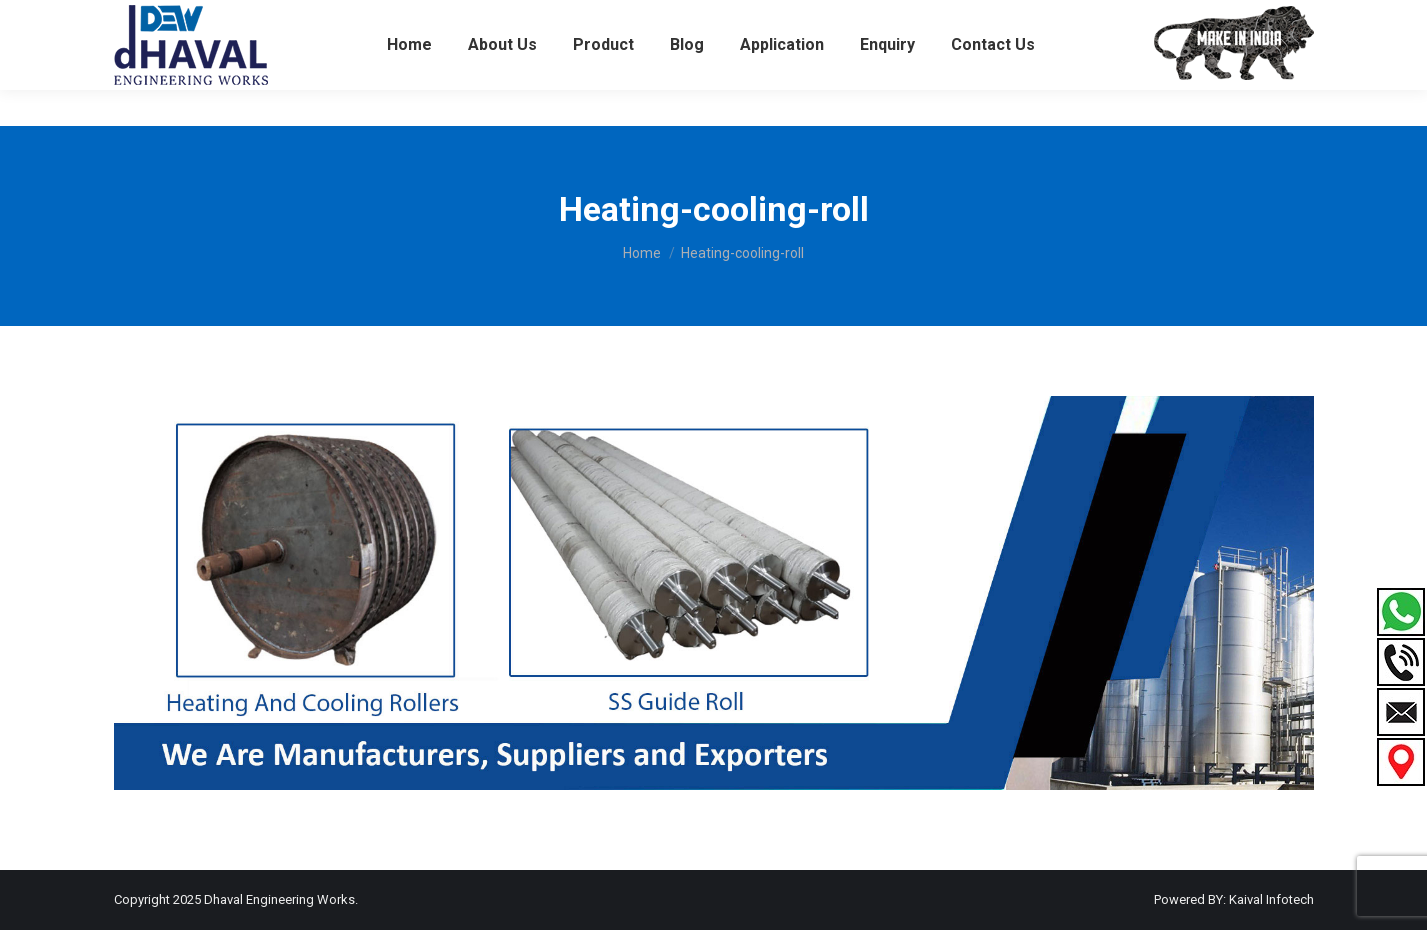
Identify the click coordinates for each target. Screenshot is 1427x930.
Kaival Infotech (1271, 899)
